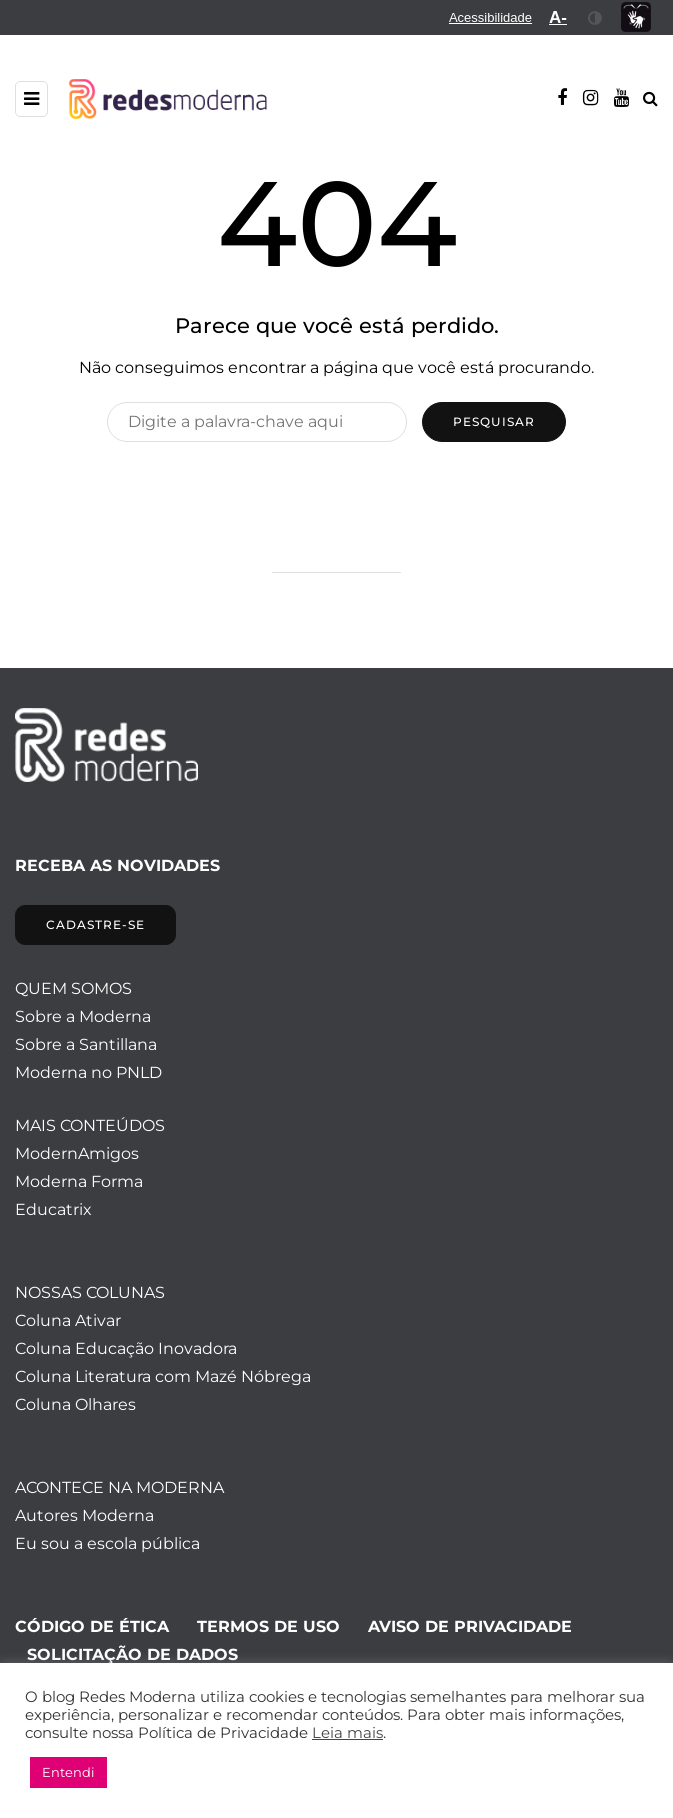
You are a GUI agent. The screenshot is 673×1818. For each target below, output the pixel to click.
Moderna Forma (79, 1181)
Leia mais (347, 1733)
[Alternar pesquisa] (650, 98)
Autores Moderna (84, 1515)
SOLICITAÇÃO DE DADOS (132, 1654)
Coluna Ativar (68, 1320)
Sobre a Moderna (83, 1016)
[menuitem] (490, 17)
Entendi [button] (68, 1772)
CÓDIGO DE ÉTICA (92, 1626)
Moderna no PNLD (88, 1072)
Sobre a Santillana (86, 1044)
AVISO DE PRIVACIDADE (470, 1626)
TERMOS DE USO (268, 1626)
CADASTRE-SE (95, 924)
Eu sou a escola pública (107, 1543)
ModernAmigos (77, 1153)
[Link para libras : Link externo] (636, 17)
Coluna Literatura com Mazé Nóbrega (163, 1376)
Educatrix (53, 1209)
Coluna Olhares (75, 1404)
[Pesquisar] (257, 422)
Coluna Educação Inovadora (126, 1348)
